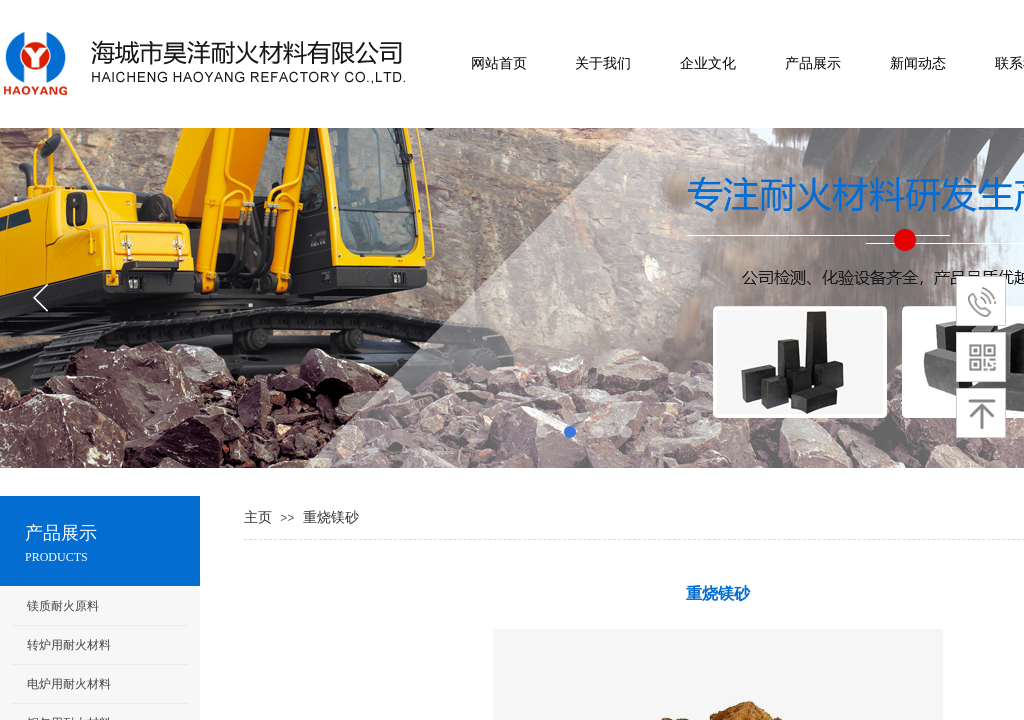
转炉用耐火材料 (69, 645)
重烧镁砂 (331, 517)
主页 (258, 517)
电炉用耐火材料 (69, 684)
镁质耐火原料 (63, 606)
